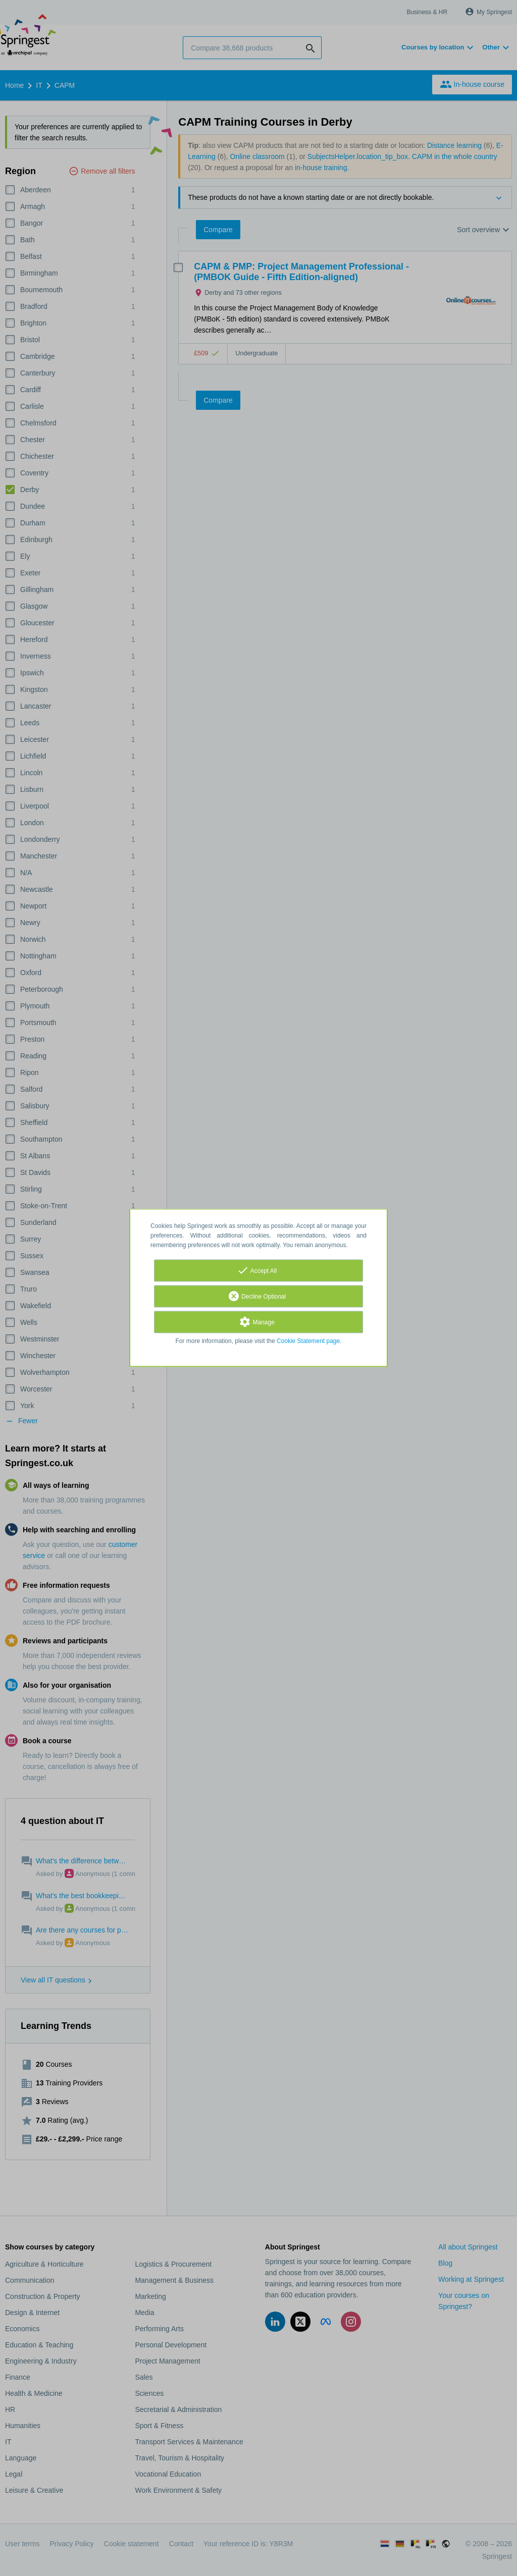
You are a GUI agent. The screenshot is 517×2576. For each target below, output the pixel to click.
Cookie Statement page (308, 1341)
